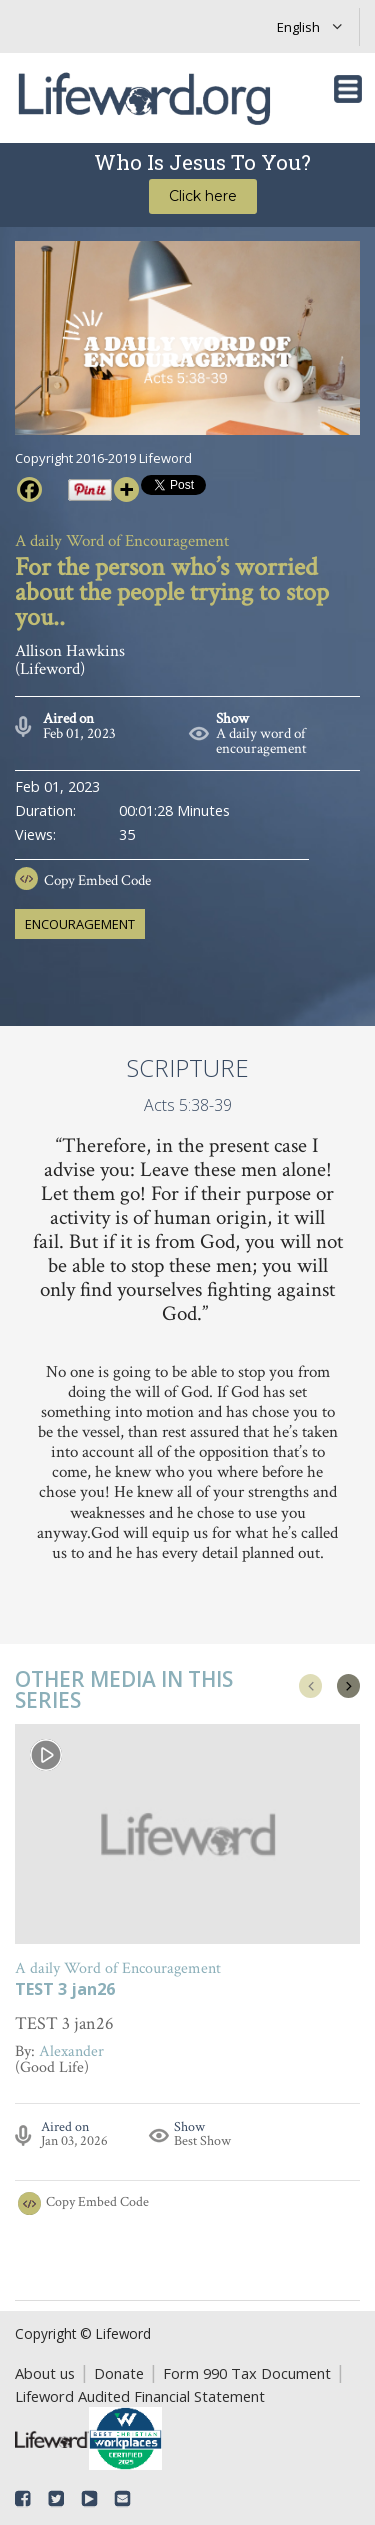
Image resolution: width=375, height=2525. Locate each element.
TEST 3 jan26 (65, 1989)
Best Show (202, 2141)
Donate (119, 2373)
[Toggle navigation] (348, 89)
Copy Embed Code (97, 880)
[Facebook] (29, 489)
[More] (126, 489)
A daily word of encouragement (261, 741)
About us (45, 2373)
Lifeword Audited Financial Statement (140, 2396)
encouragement (80, 924)
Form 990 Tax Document (247, 2373)
